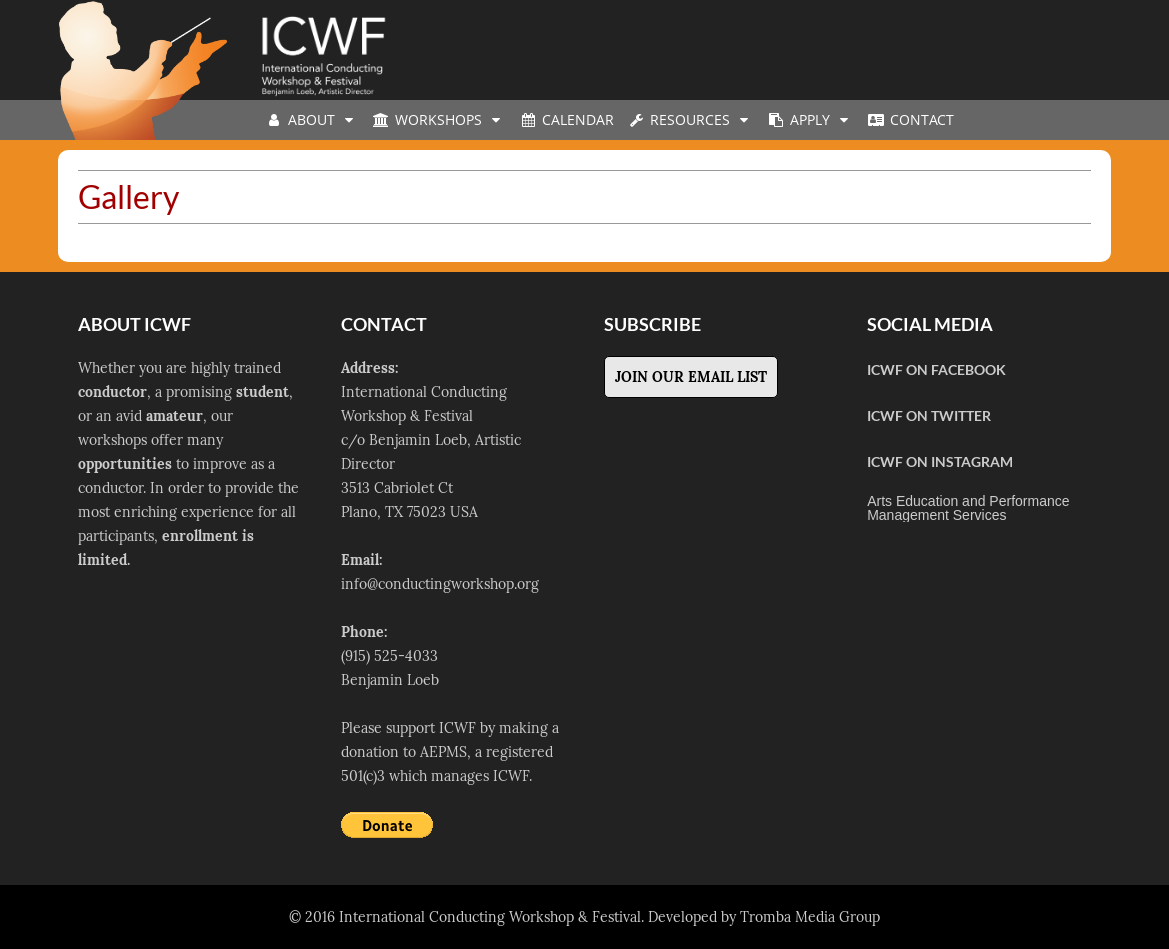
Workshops (438, 119)
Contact (910, 119)
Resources (690, 119)
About (311, 119)
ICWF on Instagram (940, 461)
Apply (810, 119)
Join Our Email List (691, 377)
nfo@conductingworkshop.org (442, 584)
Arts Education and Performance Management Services (968, 508)
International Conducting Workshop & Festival (490, 917)
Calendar (566, 119)
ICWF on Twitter (929, 415)
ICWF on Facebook (936, 369)
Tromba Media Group (810, 917)
